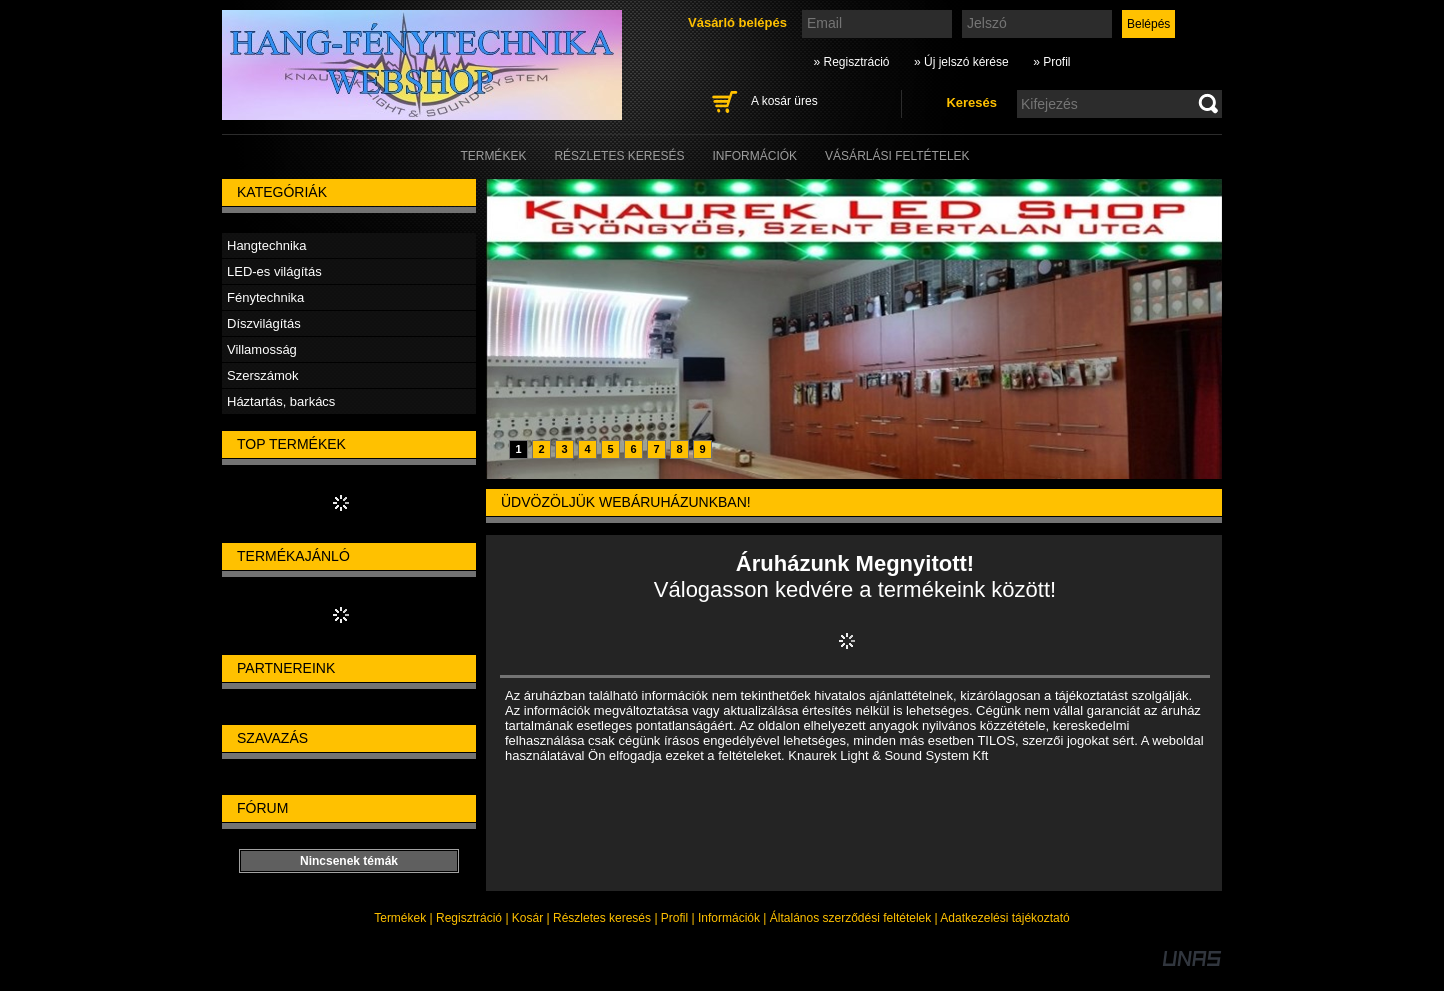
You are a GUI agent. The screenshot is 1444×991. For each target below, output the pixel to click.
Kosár (527, 918)
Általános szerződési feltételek (850, 918)
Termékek (400, 918)
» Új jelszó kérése (961, 62)
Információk (729, 918)
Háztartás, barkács (281, 401)
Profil (674, 918)
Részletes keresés (602, 918)
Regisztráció (469, 918)
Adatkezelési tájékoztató (1004, 918)
